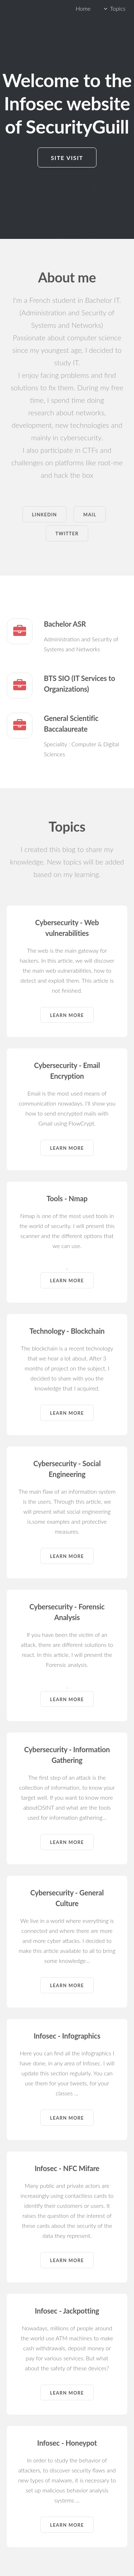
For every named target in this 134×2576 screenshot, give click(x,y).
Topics (117, 8)
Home (83, 8)
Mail (89, 514)
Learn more (67, 1015)
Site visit (67, 157)
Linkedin (44, 514)
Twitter (67, 533)
